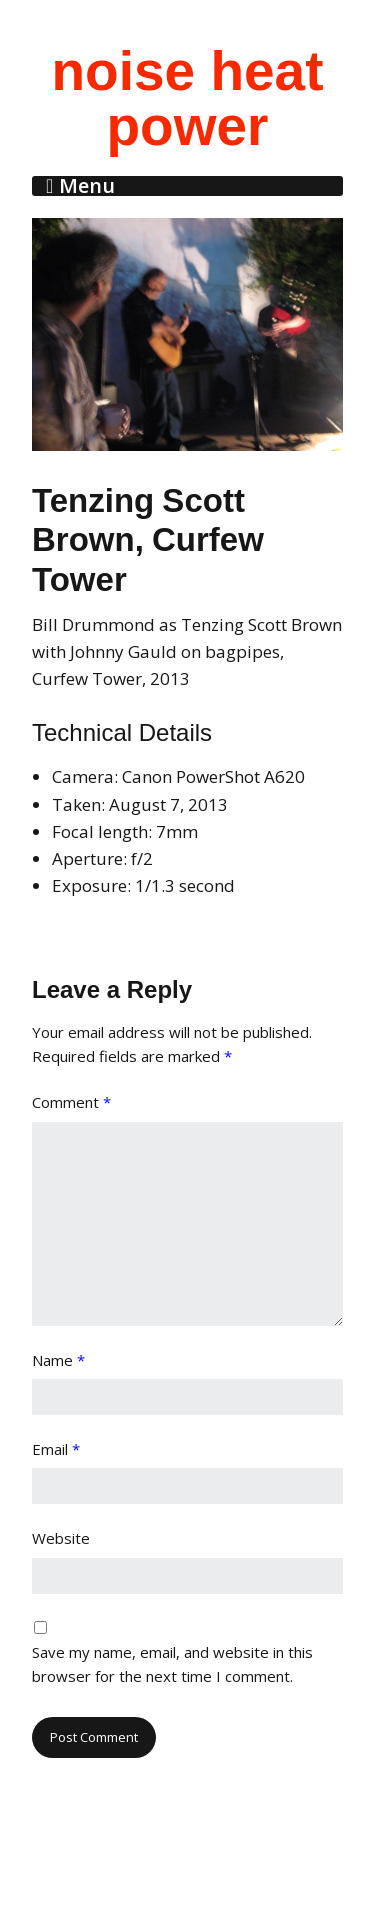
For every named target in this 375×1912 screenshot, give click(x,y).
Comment (71, 1102)
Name (58, 1360)
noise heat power (187, 98)
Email (56, 1449)
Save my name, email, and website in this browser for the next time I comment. (172, 1664)
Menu (87, 186)
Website (61, 1538)
